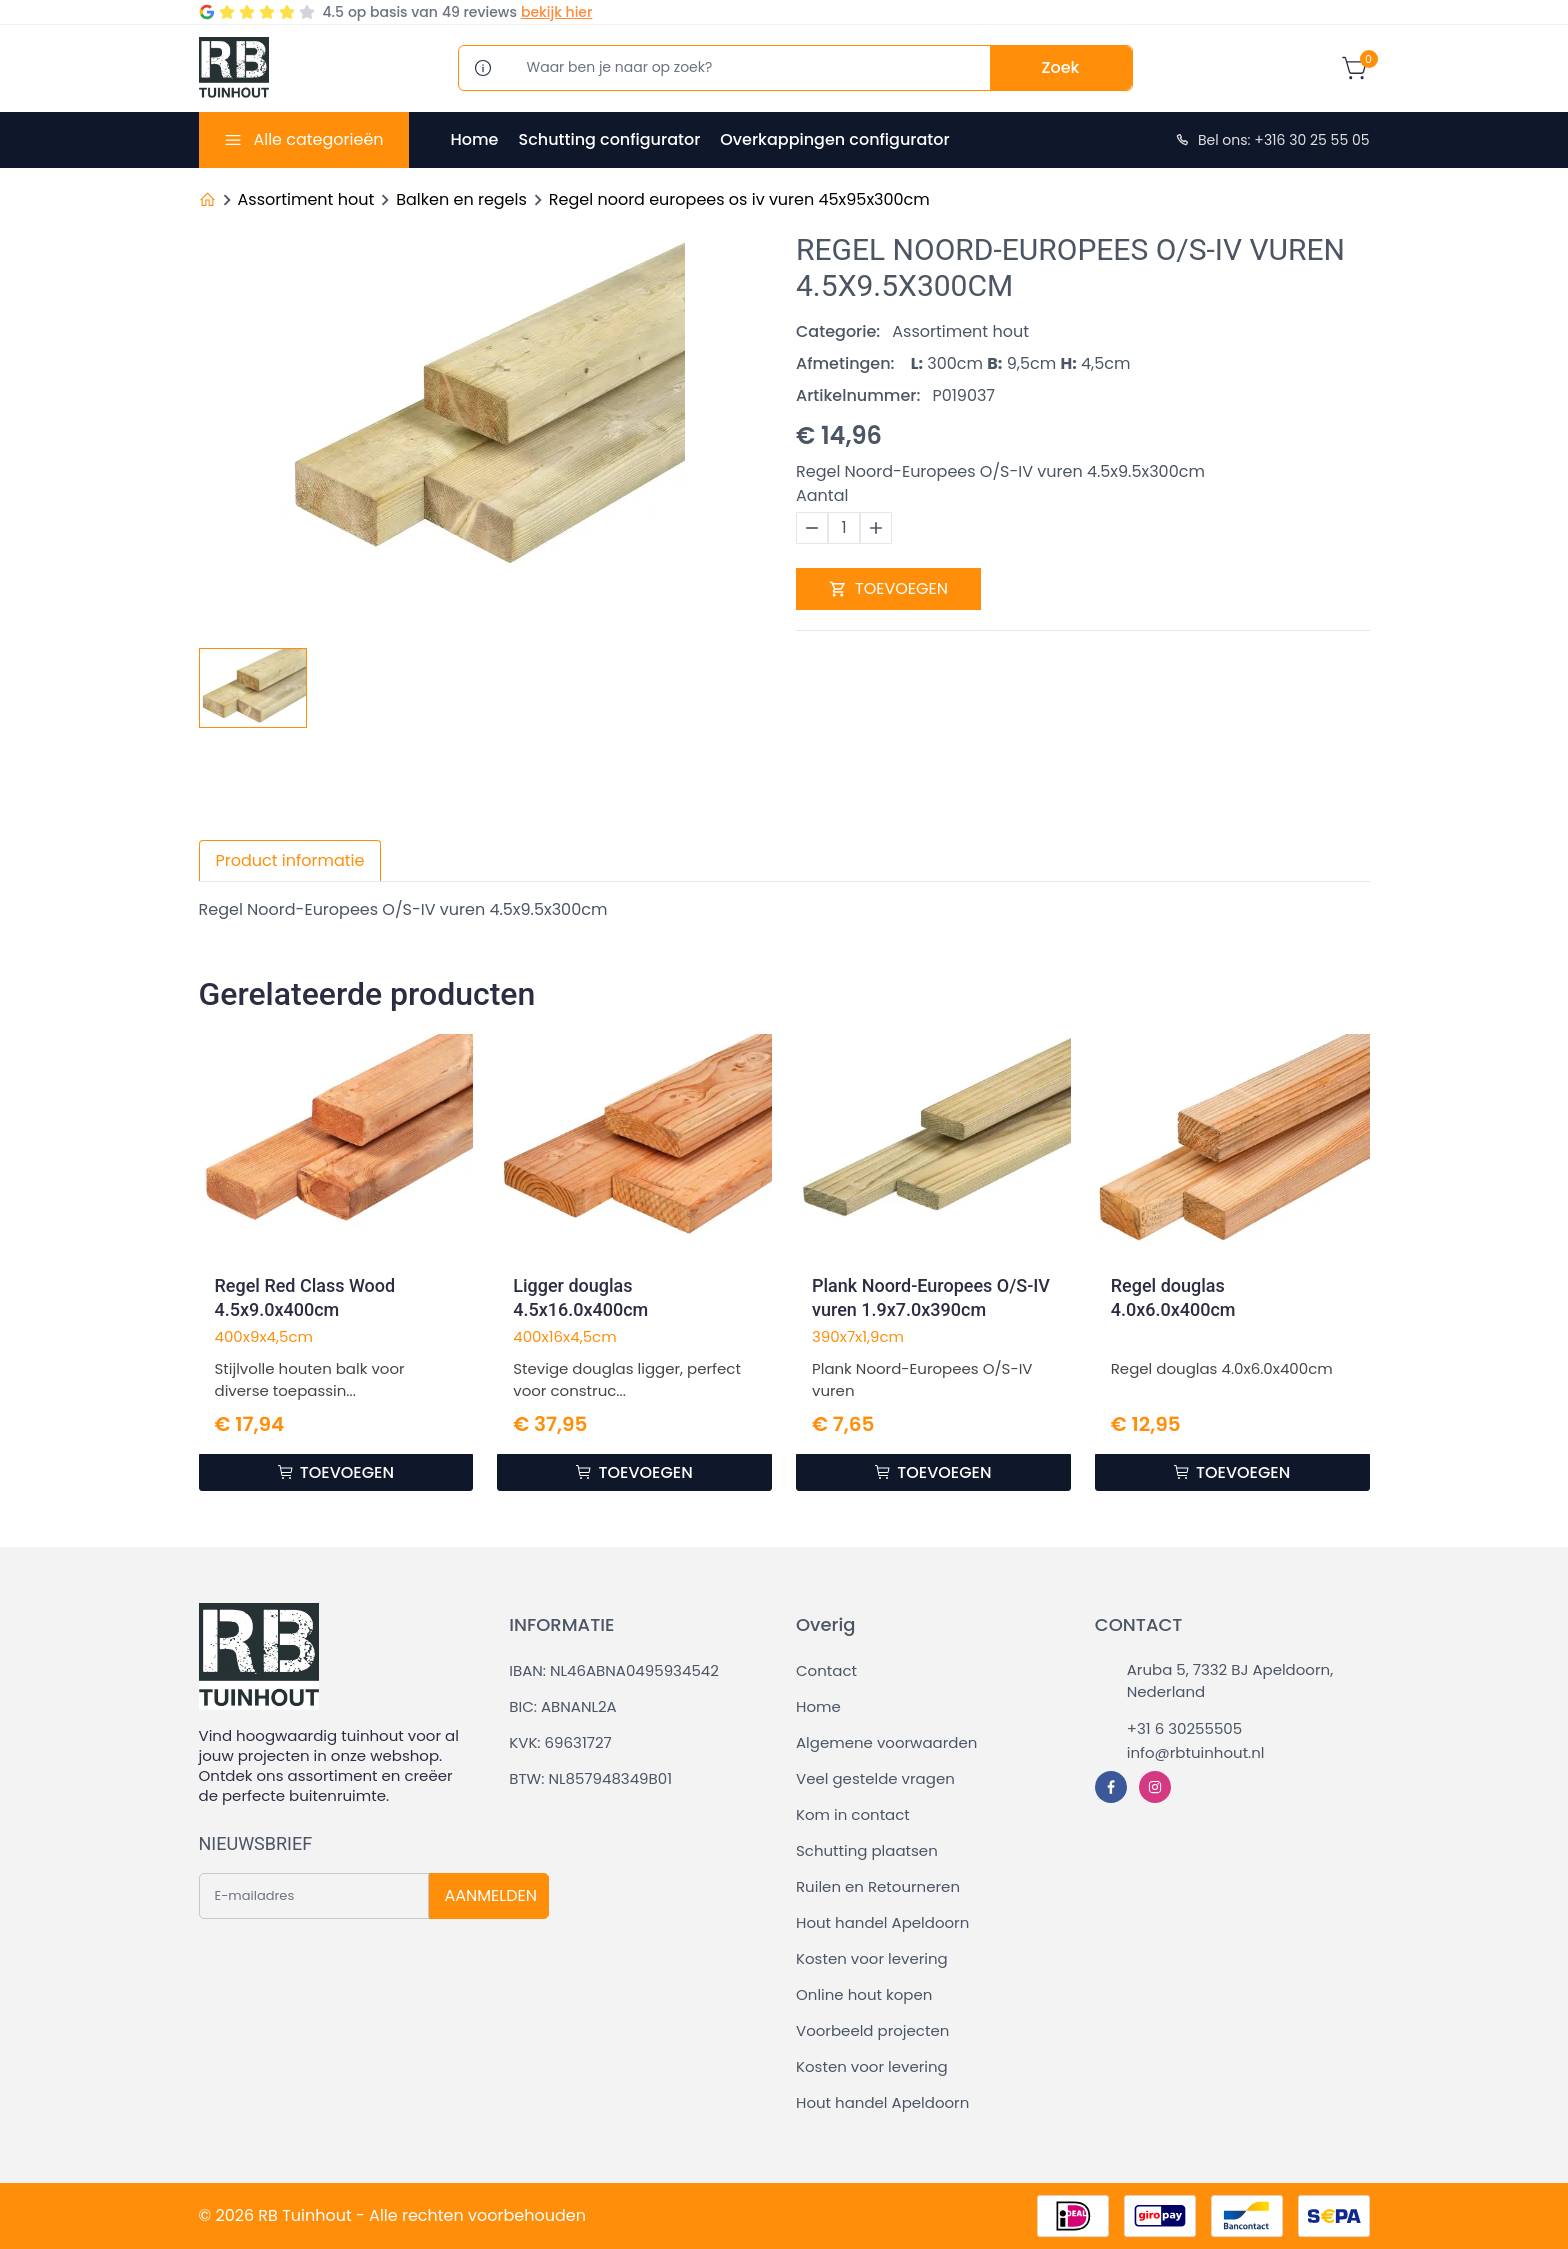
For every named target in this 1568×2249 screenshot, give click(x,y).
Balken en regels (461, 199)
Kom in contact (853, 1814)
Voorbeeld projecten (872, 2030)
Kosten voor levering (872, 1958)
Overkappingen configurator (834, 139)
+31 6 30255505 (1184, 1728)
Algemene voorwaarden (886, 1742)
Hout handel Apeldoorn (882, 1922)
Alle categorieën (318, 139)
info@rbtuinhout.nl (1196, 1752)
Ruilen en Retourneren (878, 1886)
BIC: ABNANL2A (562, 1706)
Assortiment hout (306, 199)
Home (475, 139)
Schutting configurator (609, 139)
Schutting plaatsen (867, 1850)
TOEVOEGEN (888, 588)
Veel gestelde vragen (875, 1778)
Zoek (1061, 67)
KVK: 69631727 (560, 1742)
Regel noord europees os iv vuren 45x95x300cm (739, 199)
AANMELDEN (491, 1895)
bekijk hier (556, 12)
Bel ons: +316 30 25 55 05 (1272, 140)
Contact (826, 1670)
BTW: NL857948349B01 (590, 1778)
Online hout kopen (864, 1994)
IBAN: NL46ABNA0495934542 (614, 1670)
